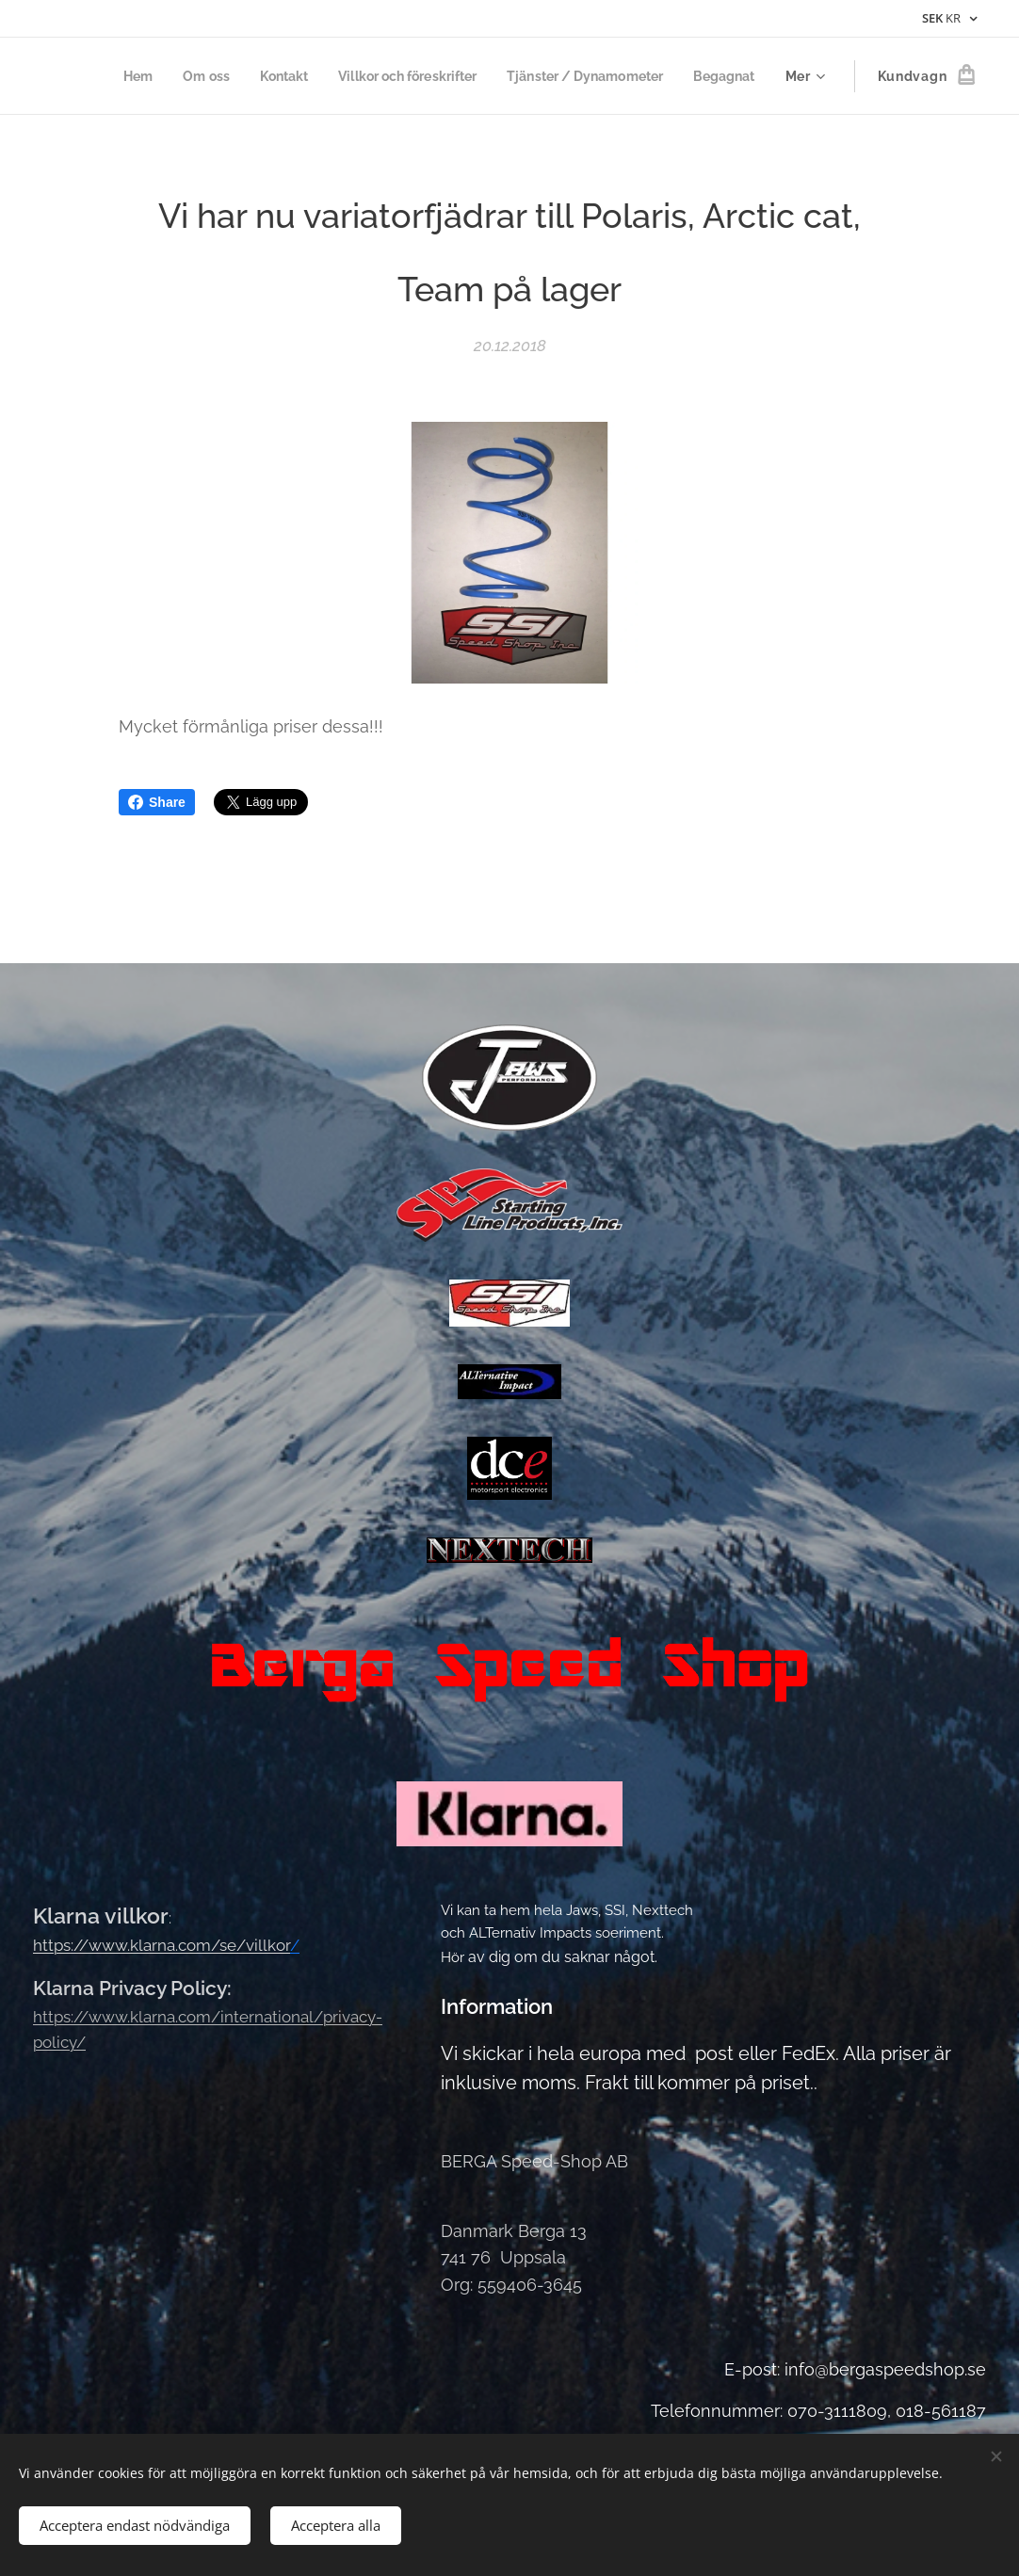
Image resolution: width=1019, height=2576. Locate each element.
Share (157, 802)
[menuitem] (103, 76)
